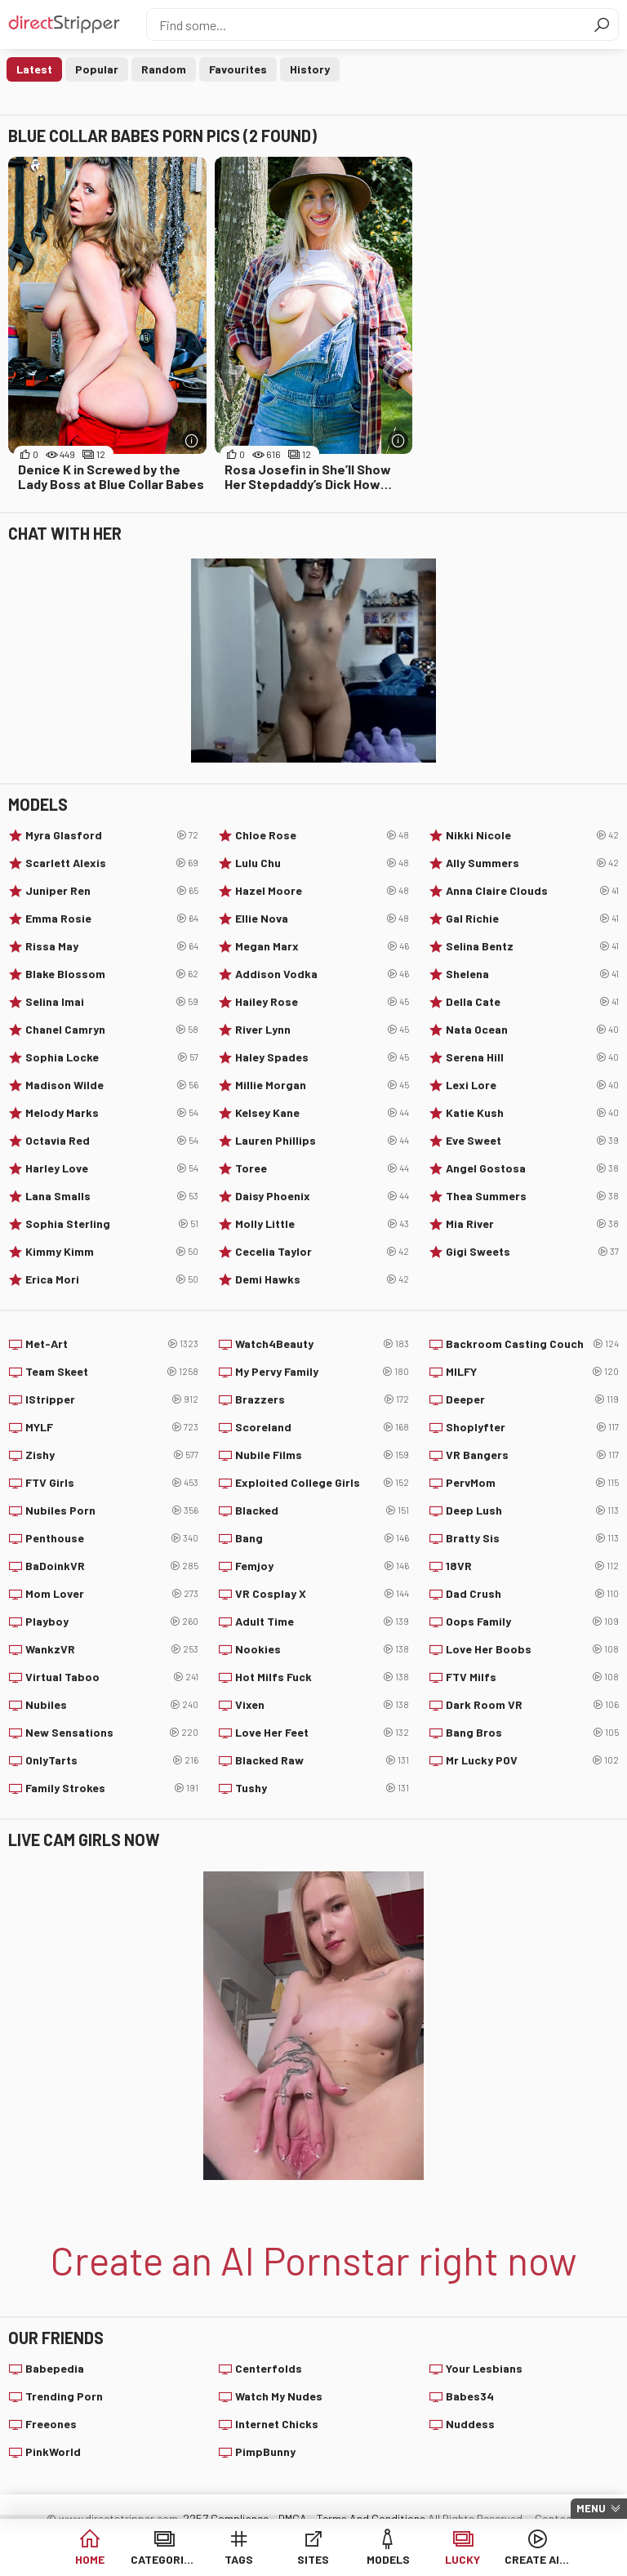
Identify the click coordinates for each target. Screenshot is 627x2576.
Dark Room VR (532, 1705)
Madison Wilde (111, 1085)
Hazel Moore (321, 891)
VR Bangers (532, 1455)
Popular (96, 69)
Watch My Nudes (278, 2396)
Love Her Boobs (532, 1649)
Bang (321, 1538)
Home (89, 2559)
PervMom (532, 1483)
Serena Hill (532, 1057)
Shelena (532, 974)
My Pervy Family (321, 1371)
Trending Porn (64, 2396)
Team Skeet (111, 1371)
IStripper (111, 1399)
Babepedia (54, 2368)
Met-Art (111, 1344)
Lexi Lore (532, 1085)
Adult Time (321, 1621)
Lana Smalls (111, 1196)
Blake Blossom (111, 974)
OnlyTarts (111, 1760)
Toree (321, 1168)
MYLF (111, 1427)
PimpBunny (265, 2451)
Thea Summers (532, 1196)
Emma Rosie (111, 918)
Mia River (532, 1224)
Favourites (238, 69)
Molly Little (321, 1224)
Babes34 (470, 2396)
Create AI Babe (538, 2559)
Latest (34, 69)
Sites (313, 2559)
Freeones (51, 2424)
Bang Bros (532, 1732)
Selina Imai (111, 1002)
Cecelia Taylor (321, 1251)
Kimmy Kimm (111, 1251)
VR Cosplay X (321, 1594)
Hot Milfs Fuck (321, 1677)
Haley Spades (321, 1057)
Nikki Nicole (532, 835)
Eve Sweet (532, 1140)
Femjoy (321, 1566)
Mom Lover (111, 1594)
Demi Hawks (321, 1279)
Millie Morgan (321, 1085)
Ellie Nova (321, 918)
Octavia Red (111, 1140)
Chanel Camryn (111, 1029)
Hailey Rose (321, 1002)
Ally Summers (532, 863)
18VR (532, 1566)
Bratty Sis (532, 1538)
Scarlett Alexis (111, 863)
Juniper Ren (111, 891)
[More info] (192, 440)
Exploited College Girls (321, 1483)
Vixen (321, 1705)
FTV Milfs (532, 1677)
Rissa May (111, 946)
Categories (164, 2559)
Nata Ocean (532, 1029)
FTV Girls (111, 1483)
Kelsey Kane (321, 1113)
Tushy (321, 1788)
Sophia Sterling (111, 1224)
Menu (591, 2508)
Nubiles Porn (111, 1510)
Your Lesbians (484, 2368)
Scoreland (321, 1427)
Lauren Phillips (321, 1140)
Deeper (532, 1399)
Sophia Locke (111, 1057)
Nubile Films (321, 1455)
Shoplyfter (532, 1427)
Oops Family (532, 1621)
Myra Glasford (111, 835)
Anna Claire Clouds (532, 891)
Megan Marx (321, 946)
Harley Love (111, 1168)
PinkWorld (53, 2451)
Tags (239, 2559)
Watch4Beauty (321, 1344)
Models (388, 2559)
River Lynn (321, 1029)
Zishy (111, 1455)
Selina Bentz (532, 946)
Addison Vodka (321, 974)
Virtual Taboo (111, 1677)
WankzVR (111, 1649)
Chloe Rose (321, 835)
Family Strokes (111, 1788)
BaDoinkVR (111, 1566)
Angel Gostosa (532, 1168)
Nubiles (111, 1705)
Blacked (321, 1510)
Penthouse (111, 1538)
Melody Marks (111, 1113)
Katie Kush (532, 1113)
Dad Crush (532, 1594)
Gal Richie (532, 918)
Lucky (462, 2559)
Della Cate (532, 1002)
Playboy (111, 1621)
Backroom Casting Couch (532, 1344)
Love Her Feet (321, 1732)
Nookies (321, 1649)
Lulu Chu (321, 863)
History (310, 69)
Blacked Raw (321, 1760)
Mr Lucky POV (532, 1760)
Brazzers (321, 1399)
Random (163, 69)
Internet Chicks (276, 2424)
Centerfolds (268, 2368)
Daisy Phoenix (321, 1196)
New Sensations (111, 1732)
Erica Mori (111, 1279)
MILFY (532, 1371)
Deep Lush (532, 1510)
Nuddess (470, 2424)
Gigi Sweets (532, 1251)
